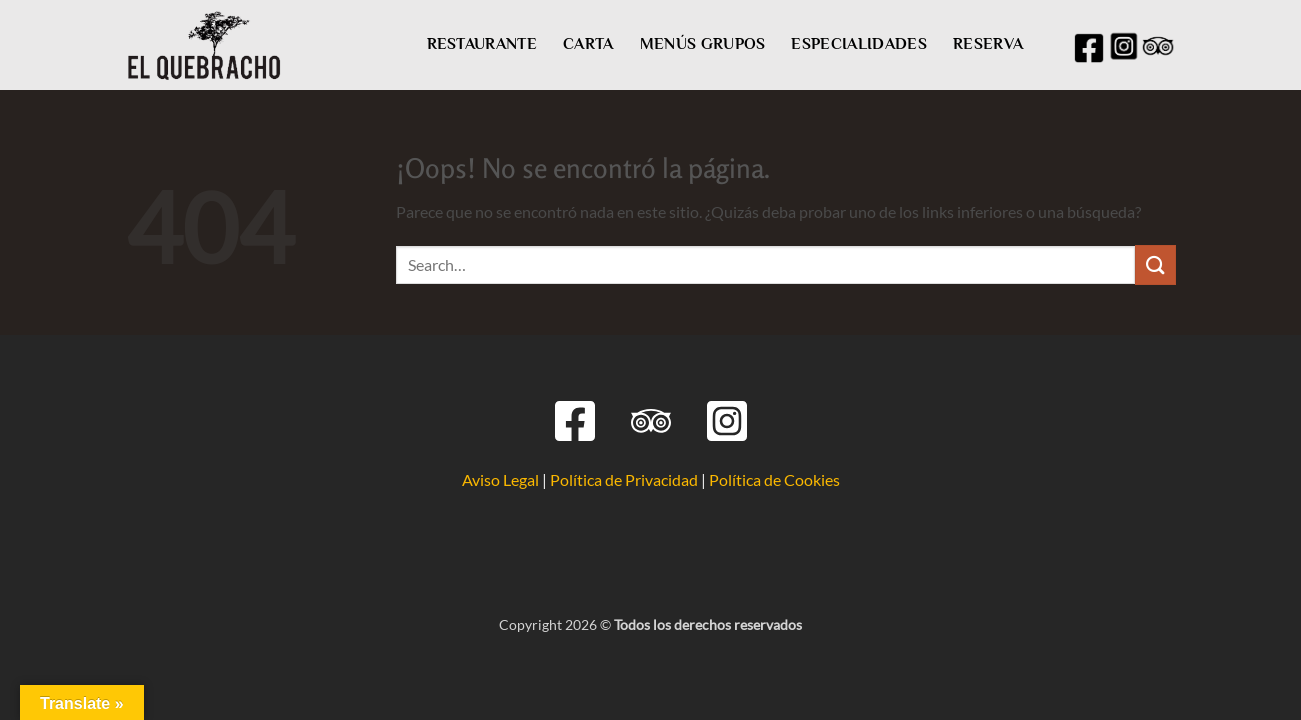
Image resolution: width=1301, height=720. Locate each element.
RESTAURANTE (482, 44)
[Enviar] (1155, 264)
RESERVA (988, 44)
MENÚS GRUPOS (703, 44)
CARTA (588, 44)
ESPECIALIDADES (858, 44)
